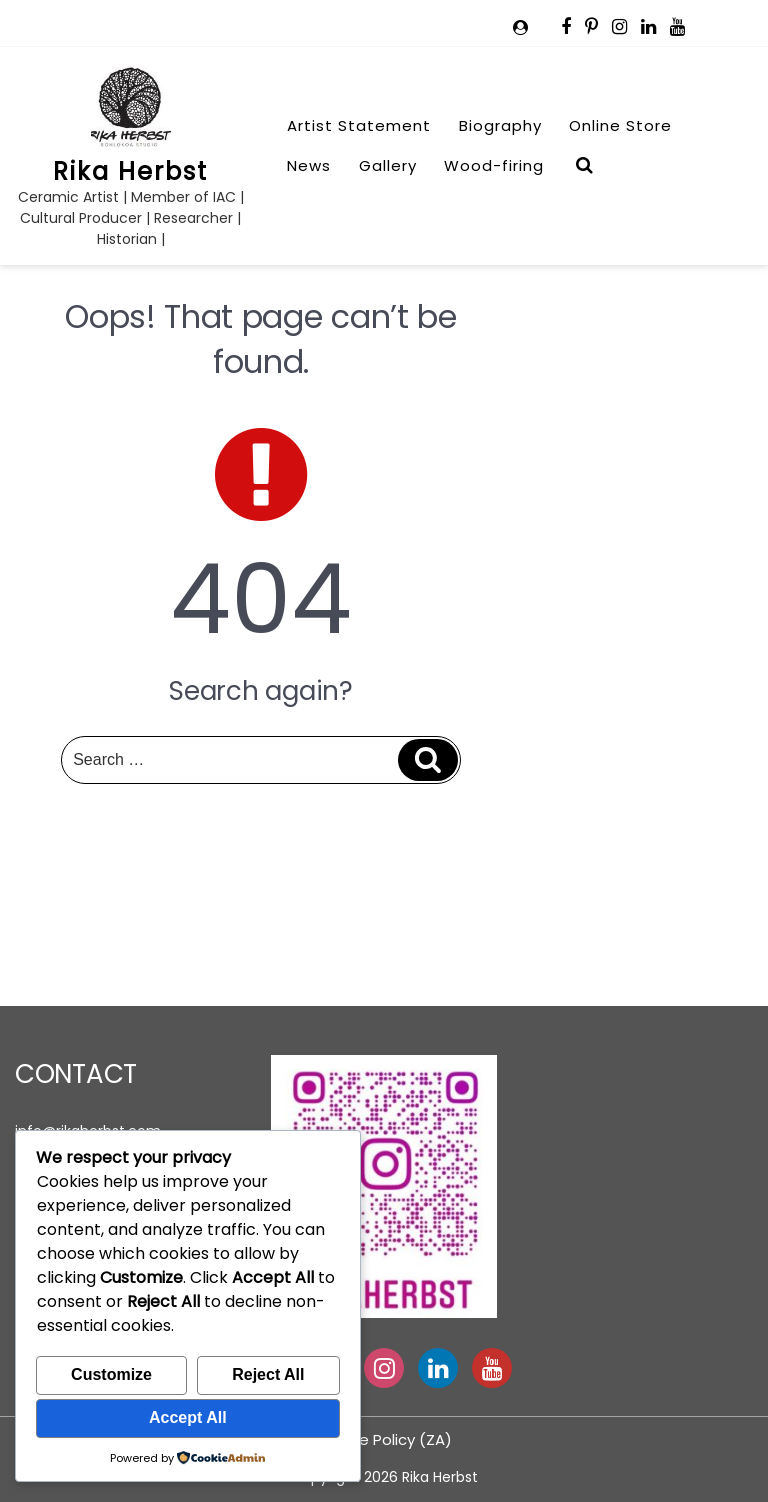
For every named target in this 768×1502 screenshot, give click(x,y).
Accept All (188, 1417)
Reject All (268, 1374)
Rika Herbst (130, 171)
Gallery (388, 165)
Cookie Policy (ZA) (384, 1439)
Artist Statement (359, 125)
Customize (111, 1374)
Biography (500, 125)
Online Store (620, 125)
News (309, 165)
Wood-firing (494, 165)
